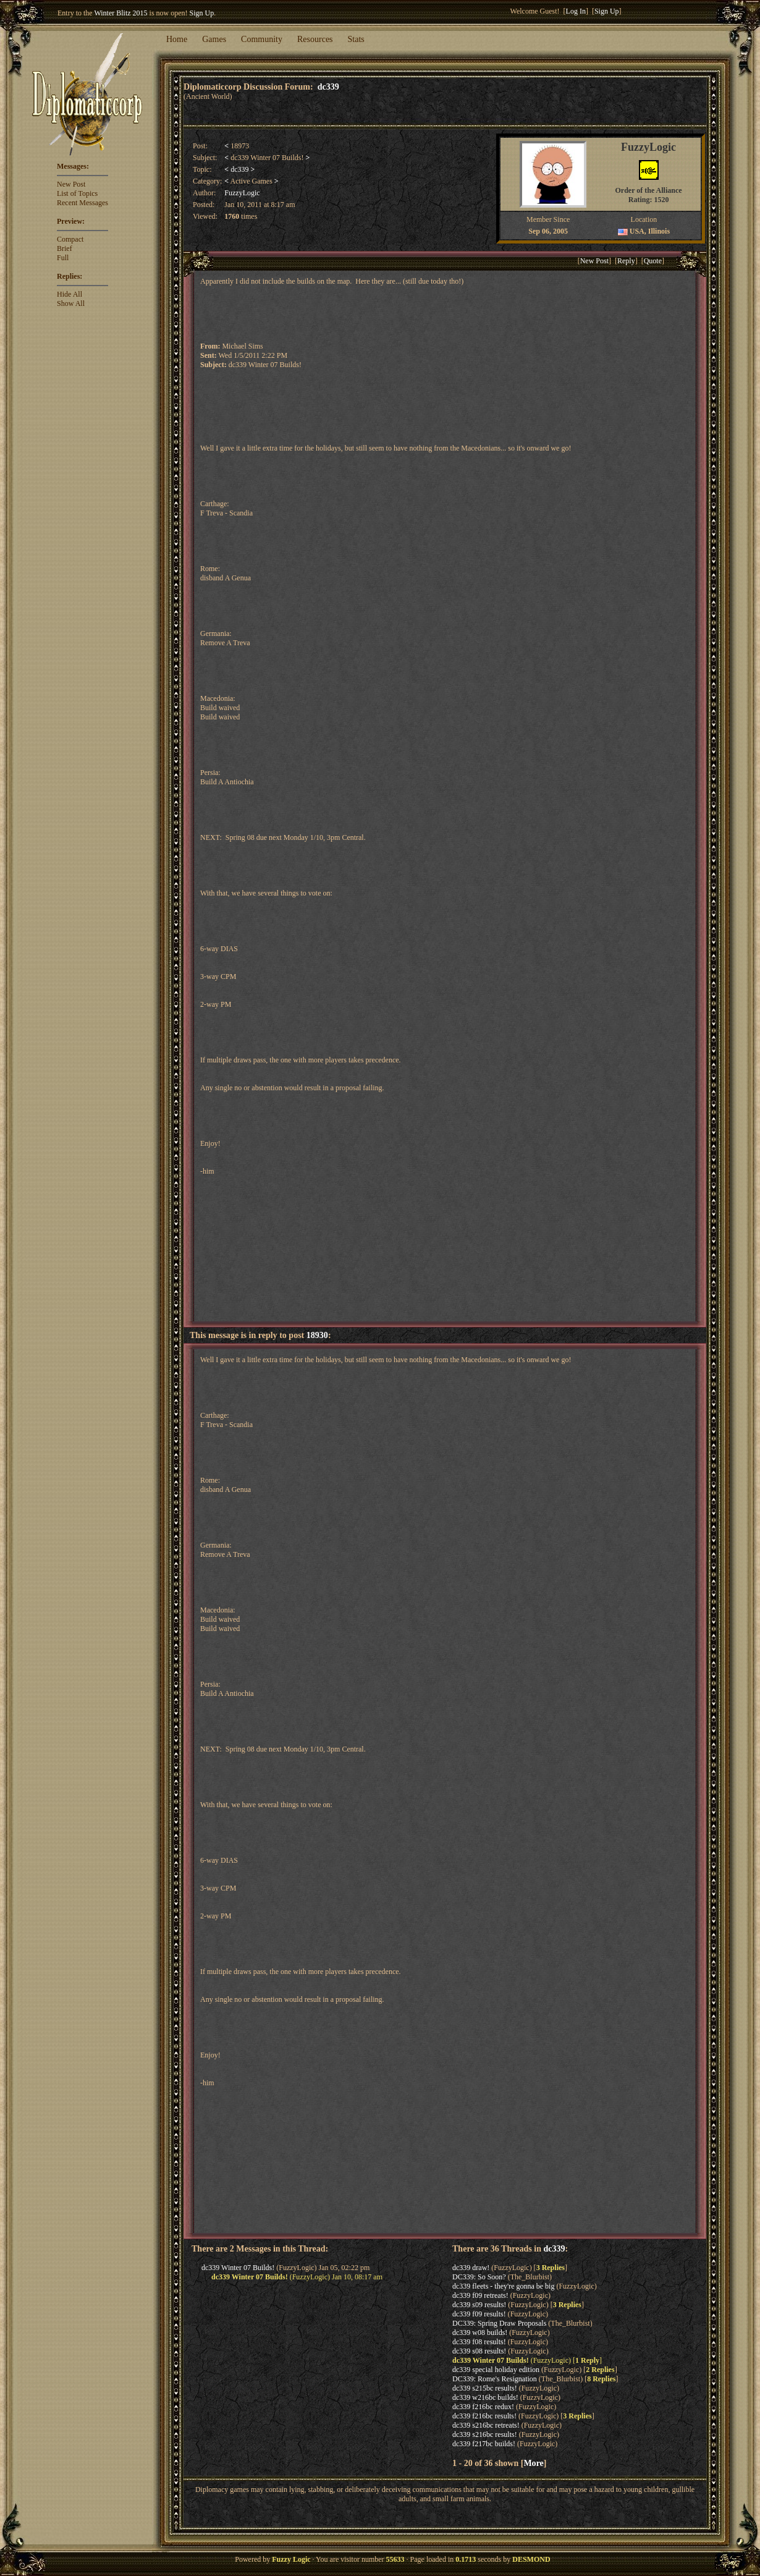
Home (176, 39)
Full (63, 257)
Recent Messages (82, 202)
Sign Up (202, 13)
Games (214, 39)
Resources (315, 39)
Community (261, 39)
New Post (71, 184)
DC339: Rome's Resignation (494, 2379)
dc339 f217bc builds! (483, 2443)
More (533, 2463)
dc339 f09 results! (479, 2314)
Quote (653, 260)
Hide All (69, 294)
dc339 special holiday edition (495, 2369)
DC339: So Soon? (479, 2277)
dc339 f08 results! (479, 2341)
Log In (576, 11)
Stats (356, 39)
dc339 (328, 86)
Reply (626, 260)
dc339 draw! (470, 2267)
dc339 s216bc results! (484, 2434)
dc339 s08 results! (479, 2351)
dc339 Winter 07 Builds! (237, 2267)
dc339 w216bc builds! (485, 2397)
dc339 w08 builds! (479, 2332)
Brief (64, 248)
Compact (70, 239)
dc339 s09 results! (479, 2304)
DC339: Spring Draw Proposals (499, 2323)
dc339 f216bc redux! (483, 2406)
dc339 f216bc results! (484, 2416)
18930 (317, 1335)
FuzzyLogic (242, 193)
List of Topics (77, 193)
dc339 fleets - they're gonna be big (503, 2286)
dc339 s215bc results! (484, 2388)
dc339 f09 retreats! (480, 2295)
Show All (71, 303)
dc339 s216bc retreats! (486, 2425)
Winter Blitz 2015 (120, 13)
